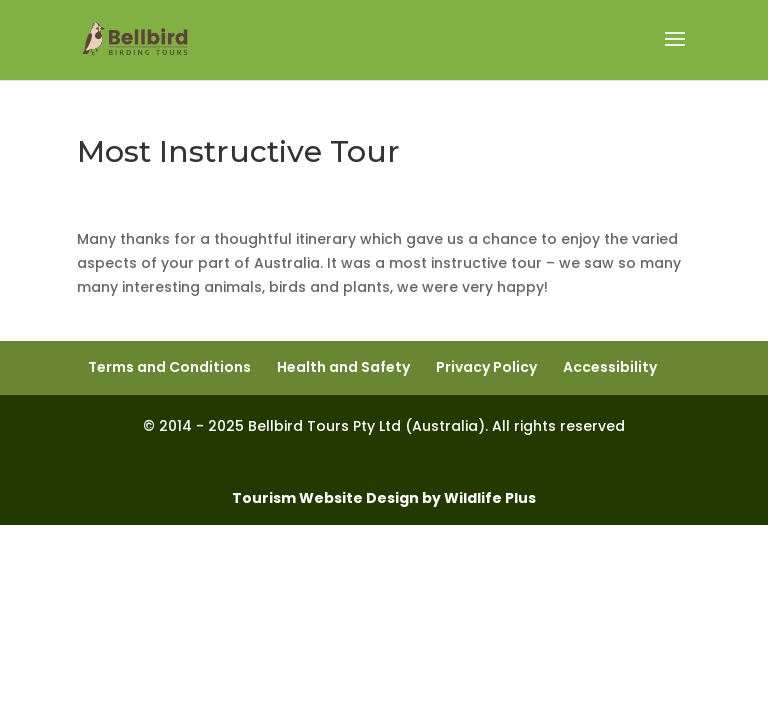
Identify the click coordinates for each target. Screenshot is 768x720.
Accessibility (610, 367)
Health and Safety (343, 367)
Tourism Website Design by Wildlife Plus (384, 498)
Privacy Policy (486, 367)
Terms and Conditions (169, 367)
